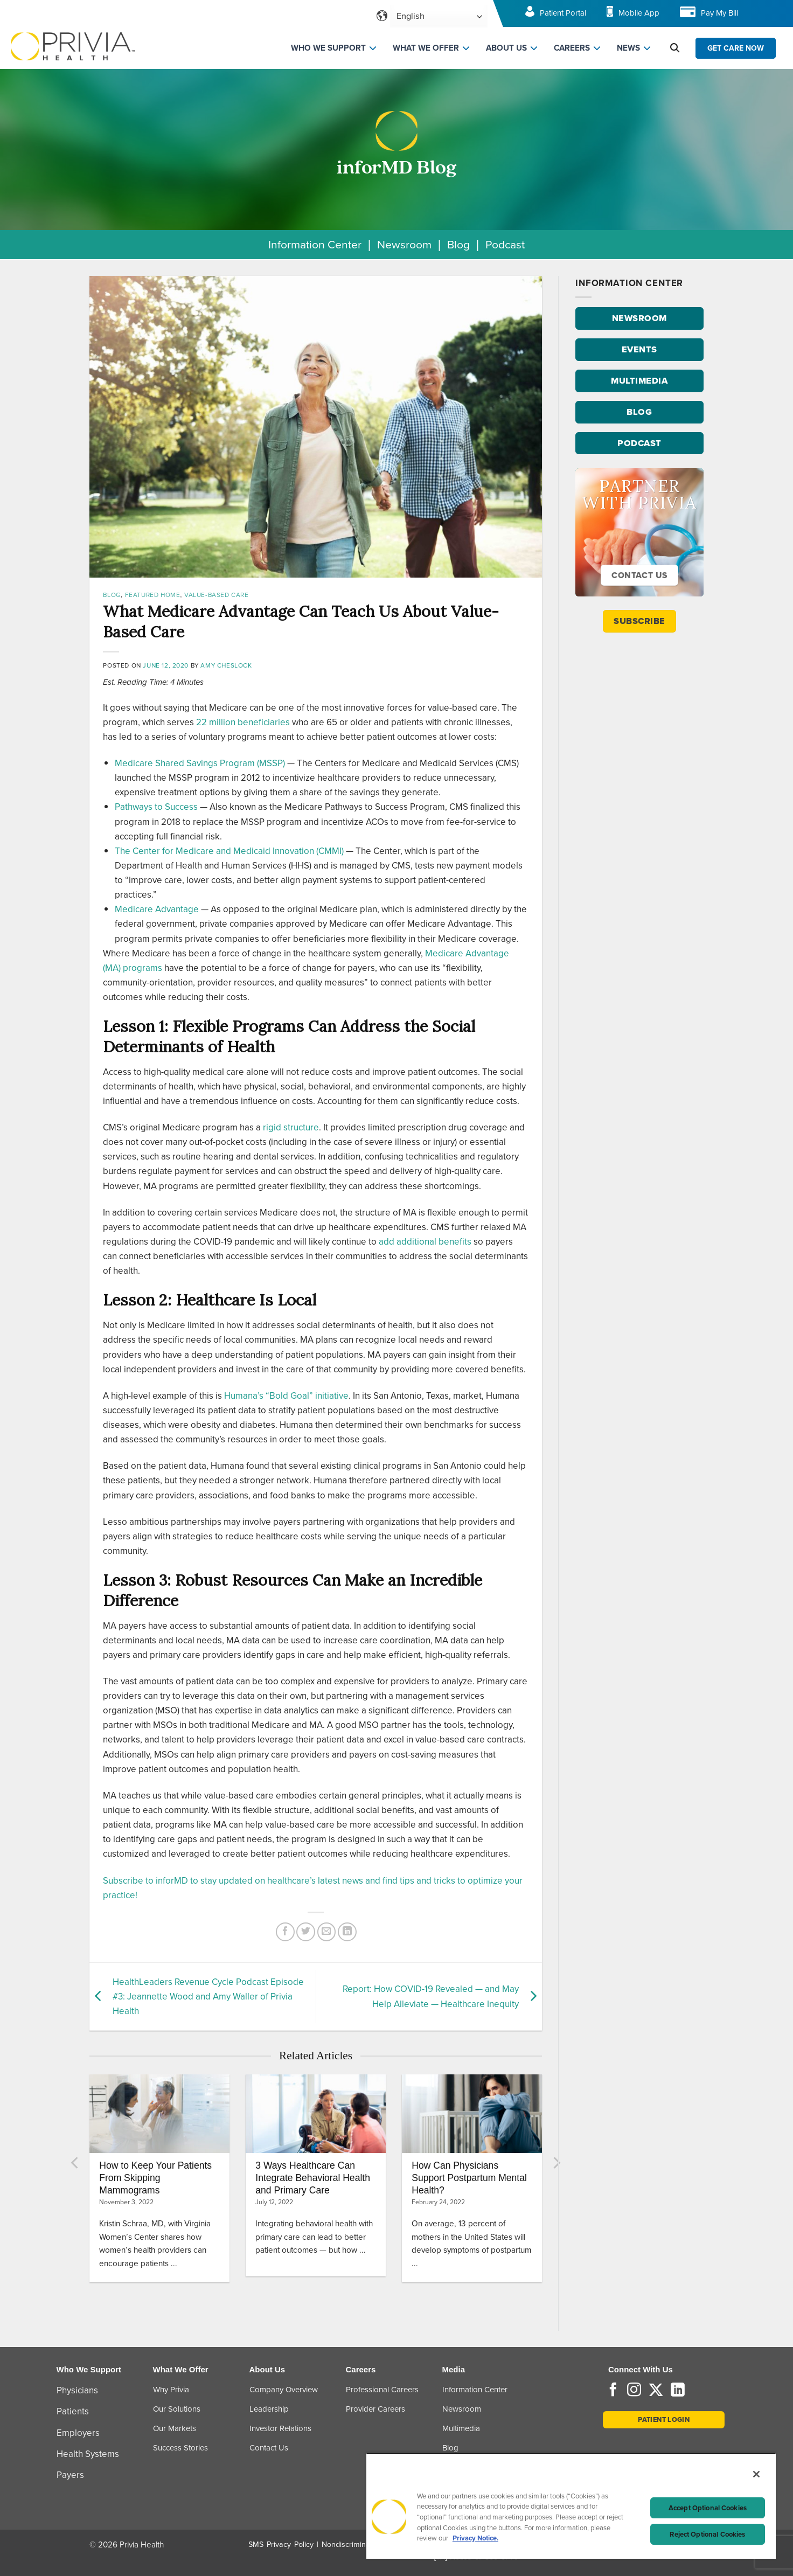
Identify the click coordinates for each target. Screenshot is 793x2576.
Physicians (77, 2390)
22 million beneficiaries (243, 722)
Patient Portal (563, 13)
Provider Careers (375, 2409)
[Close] (756, 2474)
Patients (73, 2411)
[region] (571, 2506)
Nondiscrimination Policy (363, 2544)
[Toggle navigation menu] (770, 16)
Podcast (505, 244)
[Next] (556, 2163)
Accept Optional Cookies (708, 2508)
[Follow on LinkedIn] (678, 2390)
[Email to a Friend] (326, 1931)
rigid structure (291, 1127)
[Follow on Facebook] (613, 2390)
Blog (458, 244)
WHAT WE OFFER (426, 48)
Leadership (269, 2409)
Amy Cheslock (226, 665)
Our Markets (174, 2428)
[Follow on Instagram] (634, 2390)
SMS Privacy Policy (281, 2544)
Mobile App (638, 13)
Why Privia (171, 2390)
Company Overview (283, 2390)
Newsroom (404, 244)
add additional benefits (425, 1241)
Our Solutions (176, 2409)
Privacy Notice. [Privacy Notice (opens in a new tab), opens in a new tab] (475, 2538)
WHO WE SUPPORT (328, 48)
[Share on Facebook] (285, 1931)
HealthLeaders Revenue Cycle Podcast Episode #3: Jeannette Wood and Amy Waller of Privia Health (208, 1996)
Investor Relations (280, 2428)
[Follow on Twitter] (656, 2390)
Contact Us (268, 2448)
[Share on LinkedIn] (347, 1931)
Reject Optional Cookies (707, 2534)
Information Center (314, 244)
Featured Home (152, 595)
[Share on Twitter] (305, 1931)
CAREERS (572, 48)
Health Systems (88, 2454)
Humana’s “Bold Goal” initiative (286, 1395)
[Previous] (75, 2163)
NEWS (628, 48)
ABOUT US (506, 48)
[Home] (73, 45)
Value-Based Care (216, 595)
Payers (70, 2475)
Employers (78, 2433)
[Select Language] (439, 16)
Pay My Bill (719, 13)
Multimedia (461, 2428)
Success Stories (180, 2448)
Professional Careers (382, 2390)
